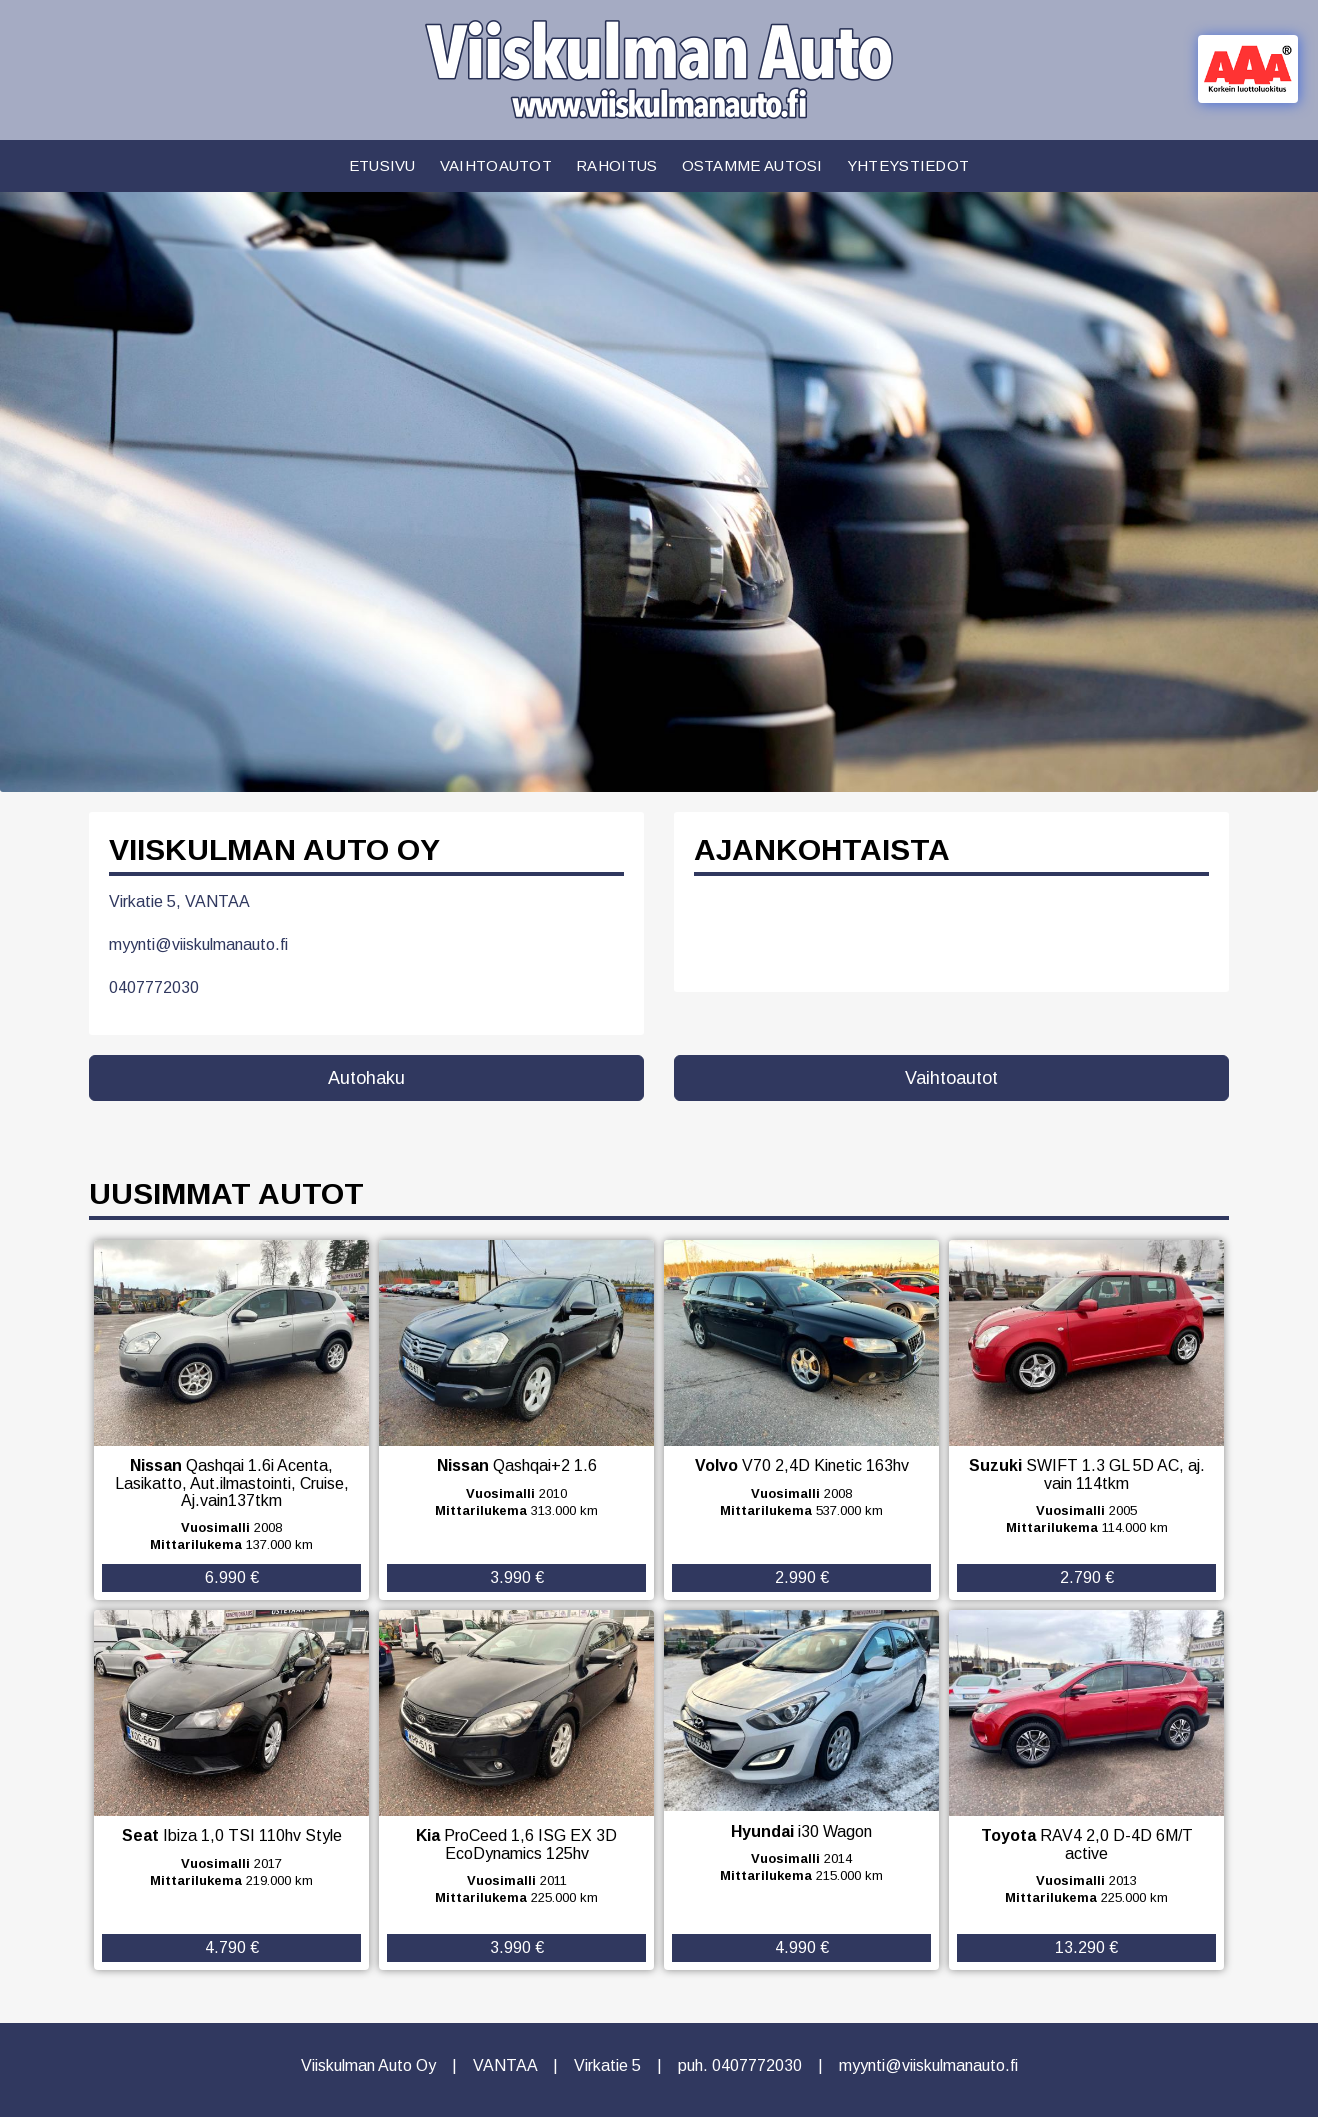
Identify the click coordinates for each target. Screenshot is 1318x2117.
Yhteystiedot (908, 165)
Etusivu (382, 165)
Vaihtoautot (496, 165)
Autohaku (366, 1078)
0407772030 (154, 987)
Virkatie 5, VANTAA (179, 901)
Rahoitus (616, 165)
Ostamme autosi (752, 165)
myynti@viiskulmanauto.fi (198, 944)
